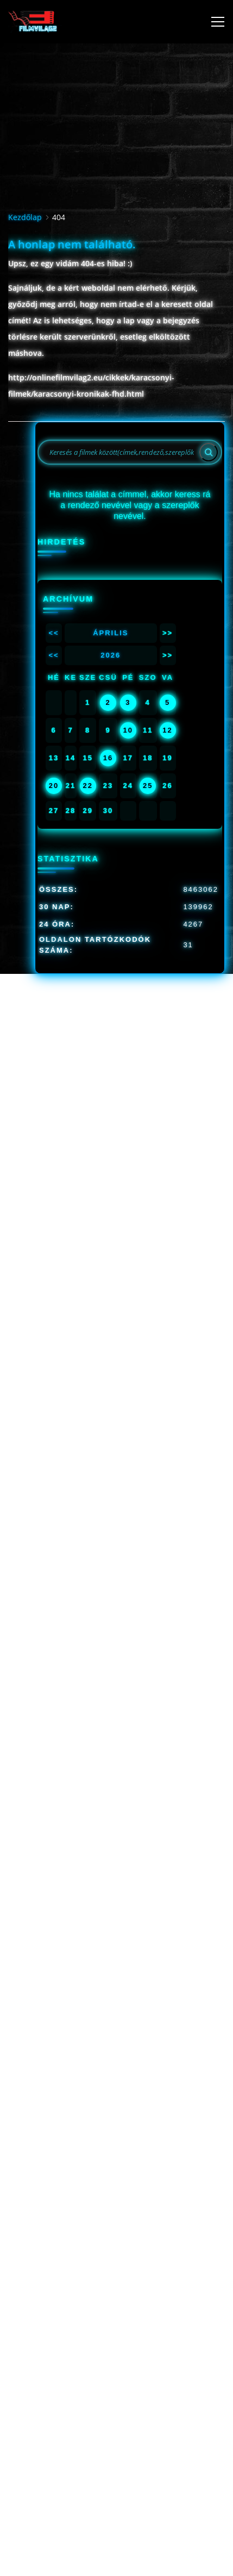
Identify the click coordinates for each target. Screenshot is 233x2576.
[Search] (208, 452)
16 (108, 758)
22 (87, 785)
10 (128, 730)
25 (148, 785)
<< (53, 633)
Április (110, 633)
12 (167, 730)
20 (54, 785)
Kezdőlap (25, 217)
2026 (110, 655)
